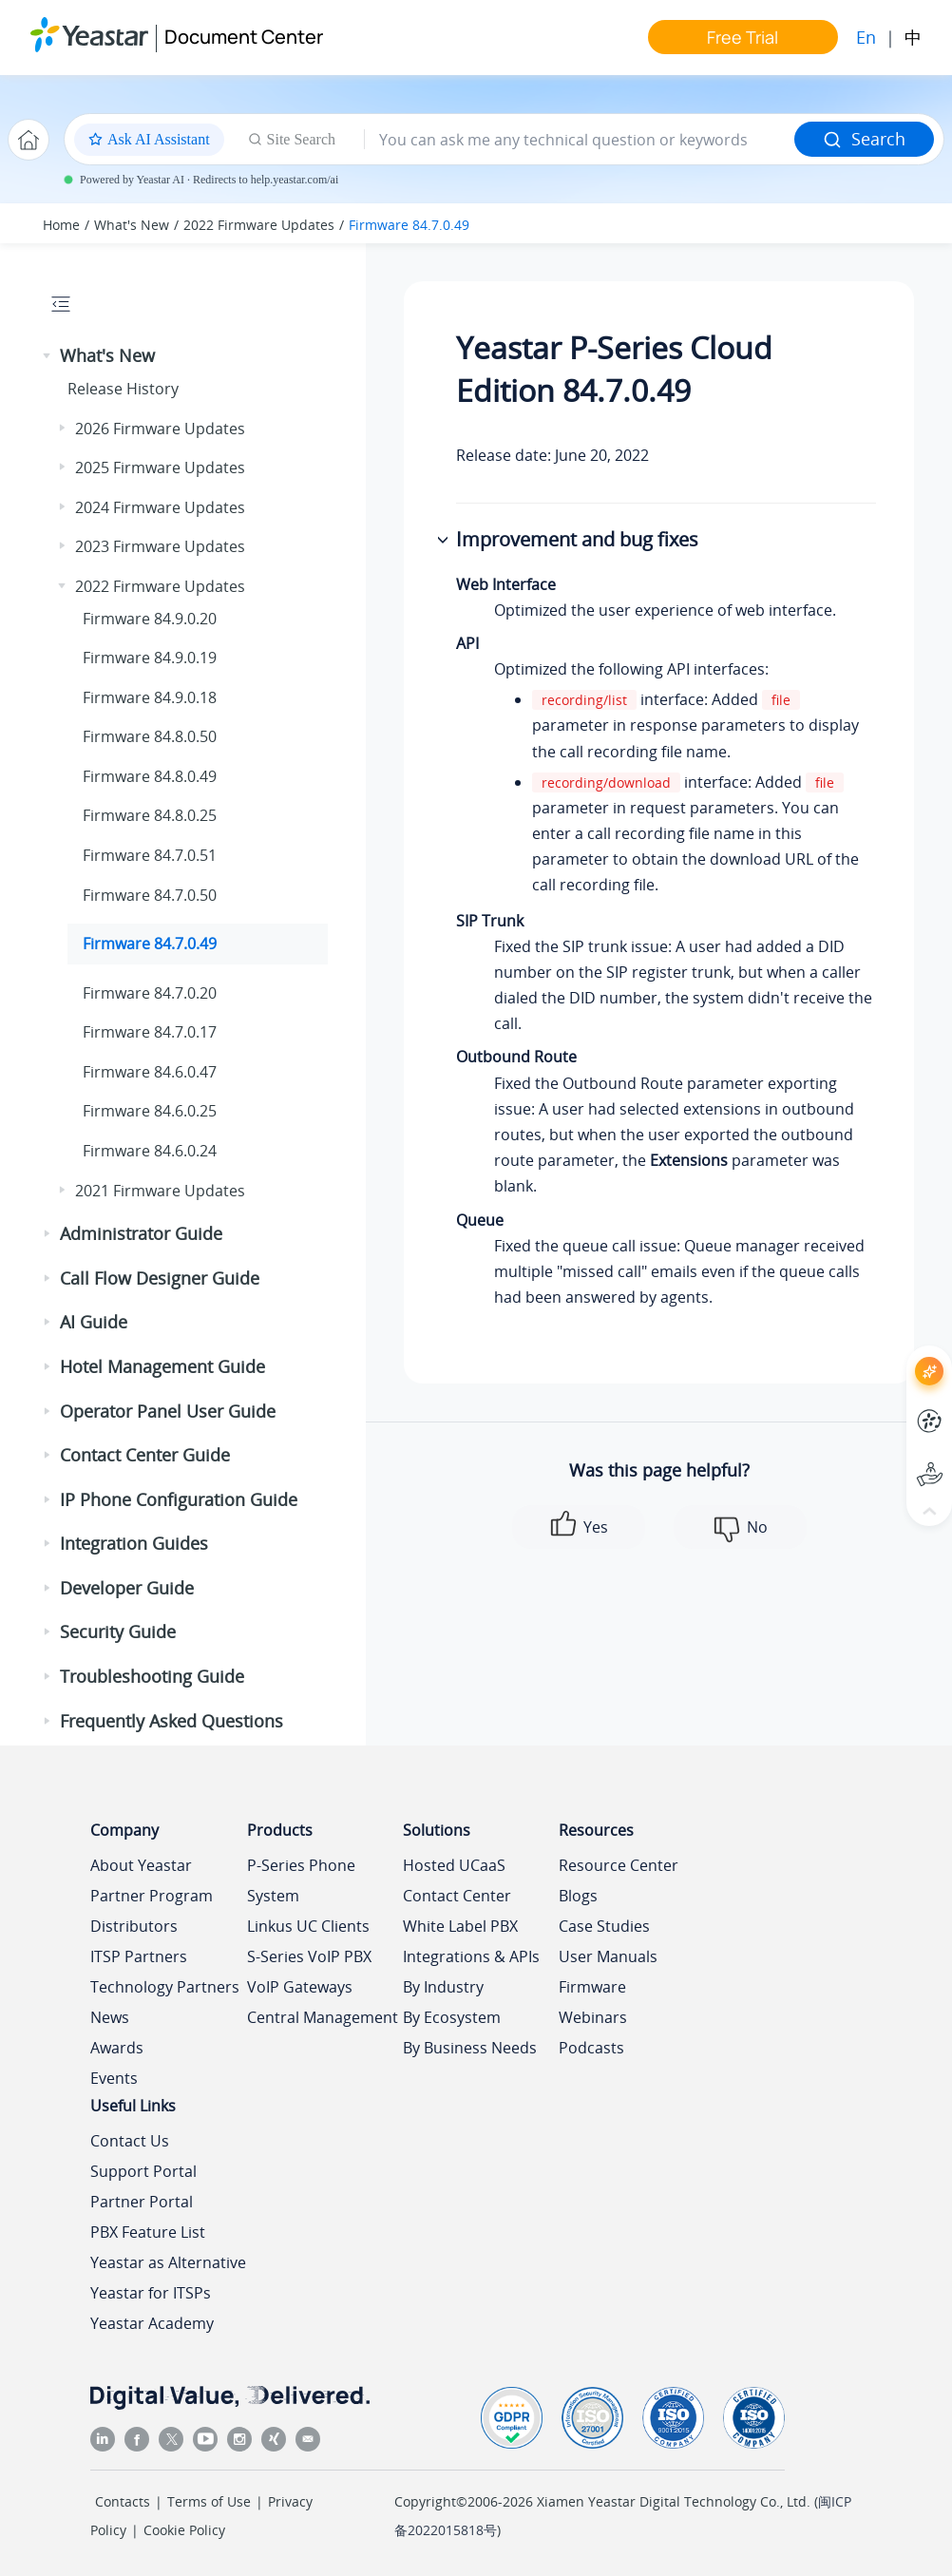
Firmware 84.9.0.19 (150, 657)
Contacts (122, 2501)
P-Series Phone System (301, 1880)
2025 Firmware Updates (160, 467)
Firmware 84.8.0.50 (150, 736)
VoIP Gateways (299, 1986)
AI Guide (93, 1321)
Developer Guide (127, 1587)
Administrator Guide (141, 1233)
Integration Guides (134, 1543)
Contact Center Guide (145, 1454)
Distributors (134, 1926)
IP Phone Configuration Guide (178, 1499)
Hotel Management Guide (162, 1366)
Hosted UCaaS (454, 1865)
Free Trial (742, 37)
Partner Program (151, 1895)
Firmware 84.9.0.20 (150, 618)
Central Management (322, 2017)
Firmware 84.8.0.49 (150, 776)
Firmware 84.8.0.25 (150, 815)
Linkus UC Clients (308, 1926)
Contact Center (457, 1895)
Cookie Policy (184, 2530)
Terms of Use (209, 2501)
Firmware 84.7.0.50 (150, 895)
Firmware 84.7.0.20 (150, 993)
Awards (116, 2047)
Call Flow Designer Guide (159, 1278)
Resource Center (618, 1865)
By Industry (443, 1986)
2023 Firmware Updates (160, 546)
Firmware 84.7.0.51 (150, 855)
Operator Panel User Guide (168, 1411)
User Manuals (608, 1956)
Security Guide (118, 1631)
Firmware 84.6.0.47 (150, 1071)
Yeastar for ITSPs (150, 2292)
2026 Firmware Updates (160, 428)
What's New (131, 225)
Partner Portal (141, 2201)
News (109, 2017)
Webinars (593, 2017)
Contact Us (129, 2140)
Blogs (578, 1895)
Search (864, 138)
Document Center (243, 36)
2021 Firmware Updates (160, 1190)
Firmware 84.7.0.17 (150, 1031)
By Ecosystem (452, 2017)
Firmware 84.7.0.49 (409, 225)
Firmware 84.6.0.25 (150, 1110)
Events (114, 2078)
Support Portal (143, 2171)
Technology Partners (164, 1986)
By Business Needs (470, 2047)
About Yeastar (141, 1865)
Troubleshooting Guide (152, 1676)
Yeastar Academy (152, 2323)
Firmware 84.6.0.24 (150, 1150)
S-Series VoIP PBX (309, 1956)
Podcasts (591, 2047)
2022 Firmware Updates (258, 225)
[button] (48, 356)
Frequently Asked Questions (171, 1720)
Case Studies (604, 1926)
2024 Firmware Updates (160, 507)
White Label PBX (460, 1926)
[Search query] (579, 139)
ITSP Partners (138, 1956)
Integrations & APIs (471, 1956)
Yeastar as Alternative (168, 2262)
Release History (123, 388)
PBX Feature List (147, 2232)
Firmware (592, 1986)
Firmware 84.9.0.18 (150, 697)
